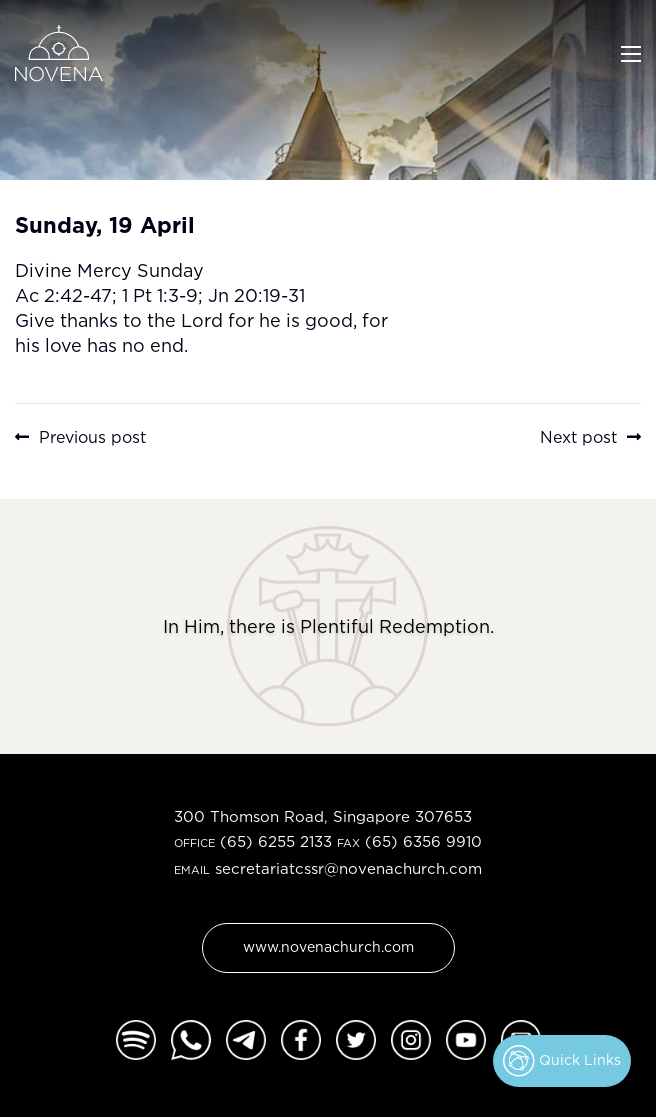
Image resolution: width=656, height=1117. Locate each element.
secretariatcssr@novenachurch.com (348, 868)
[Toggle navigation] (631, 52)
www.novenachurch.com (328, 946)
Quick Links (562, 1061)
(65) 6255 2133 (276, 841)
